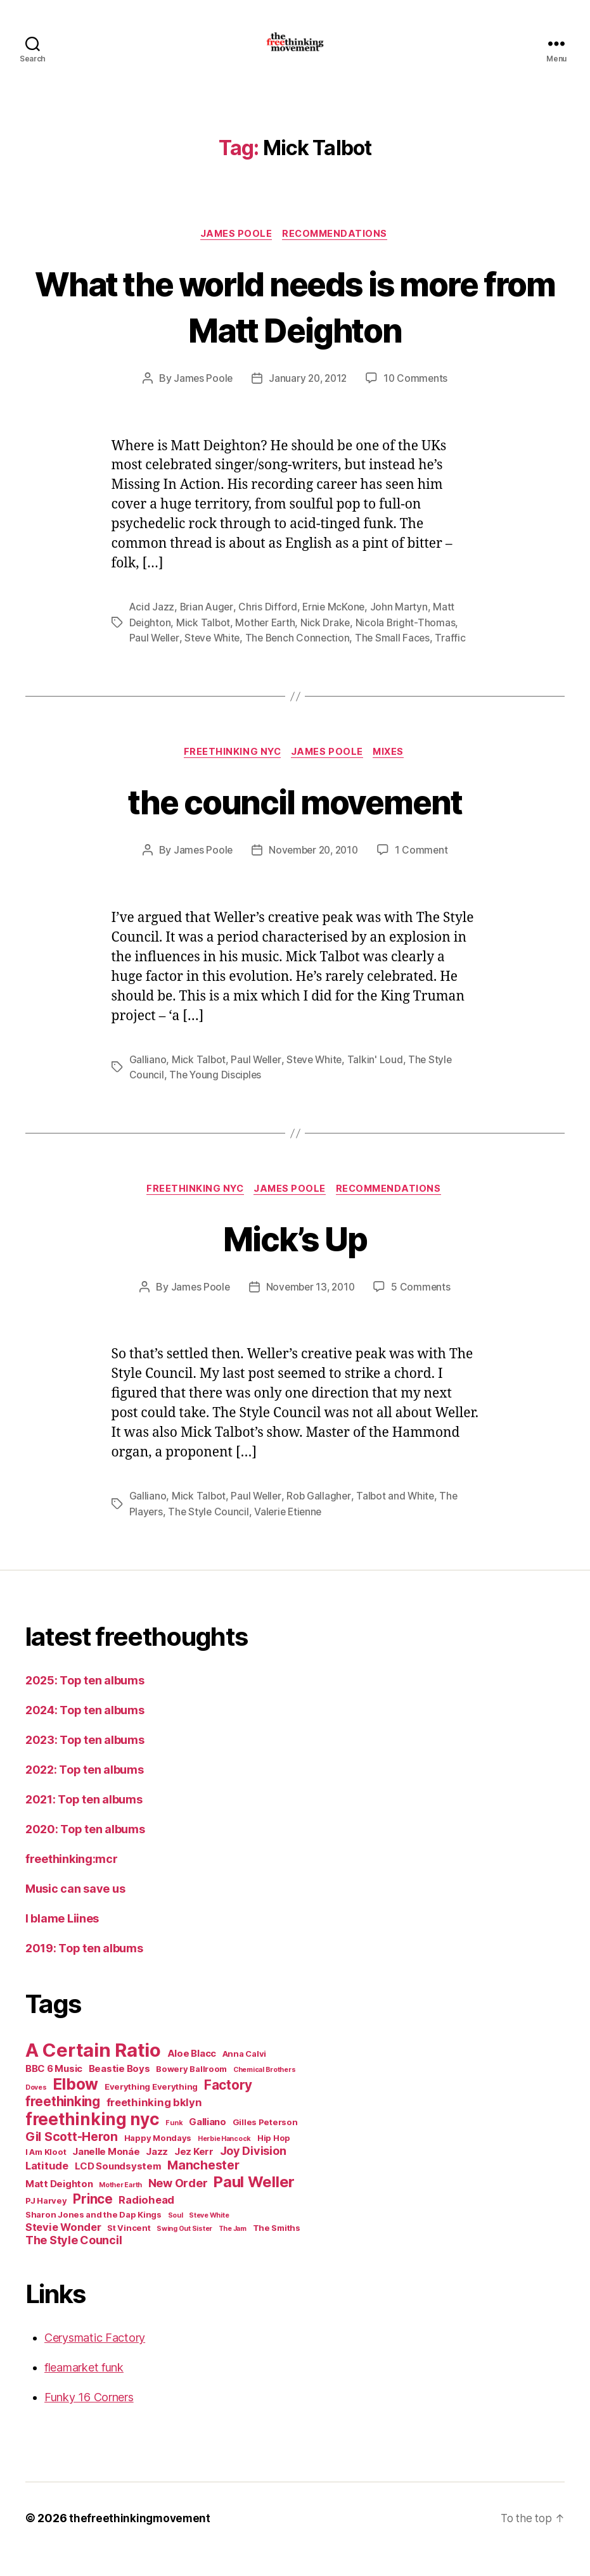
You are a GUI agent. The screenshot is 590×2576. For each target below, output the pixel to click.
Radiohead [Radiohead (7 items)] (146, 2222)
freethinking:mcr (71, 1881)
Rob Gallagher (321, 1518)
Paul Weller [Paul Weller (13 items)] (254, 2204)
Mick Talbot (204, 642)
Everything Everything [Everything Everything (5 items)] (151, 2109)
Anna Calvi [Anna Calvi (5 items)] (244, 2076)
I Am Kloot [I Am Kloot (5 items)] (45, 2174)
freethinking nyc (230, 773)
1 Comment (425, 871)
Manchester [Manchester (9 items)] (203, 2187)
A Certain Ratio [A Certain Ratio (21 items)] (93, 2072)
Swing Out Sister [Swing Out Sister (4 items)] (184, 2251)
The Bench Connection (302, 658)
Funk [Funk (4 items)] (174, 2145)
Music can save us (75, 1910)
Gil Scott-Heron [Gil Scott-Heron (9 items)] (71, 2158)
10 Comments (418, 399)
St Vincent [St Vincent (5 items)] (128, 2250)
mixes (394, 773)
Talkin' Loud (379, 1080)
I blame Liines (62, 1940)
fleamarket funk (84, 2389)
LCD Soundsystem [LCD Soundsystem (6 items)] (118, 2188)
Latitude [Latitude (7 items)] (46, 2187)
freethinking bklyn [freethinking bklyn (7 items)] (154, 2124)
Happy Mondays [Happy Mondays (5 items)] (158, 2160)
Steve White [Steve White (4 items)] (209, 2237)
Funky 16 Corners (89, 2419)
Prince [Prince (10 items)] (92, 2221)
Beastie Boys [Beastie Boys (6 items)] (119, 2091)
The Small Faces (399, 658)
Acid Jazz (152, 627)
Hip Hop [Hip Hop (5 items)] (273, 2160)
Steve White (214, 658)
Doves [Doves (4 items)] (36, 2110)
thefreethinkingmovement (141, 2540)
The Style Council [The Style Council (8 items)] (73, 2262)
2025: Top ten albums (84, 1702)
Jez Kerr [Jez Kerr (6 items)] (194, 2174)
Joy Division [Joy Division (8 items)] (253, 2173)
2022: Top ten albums (84, 1791)
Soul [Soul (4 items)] (175, 2237)
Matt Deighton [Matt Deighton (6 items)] (59, 2206)
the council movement (295, 821)
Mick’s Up (295, 1259)
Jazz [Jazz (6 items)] (157, 2174)
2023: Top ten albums (84, 1762)
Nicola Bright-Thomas (409, 642)
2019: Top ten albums (84, 1970)
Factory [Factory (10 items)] (228, 2107)
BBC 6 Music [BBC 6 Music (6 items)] (53, 2091)
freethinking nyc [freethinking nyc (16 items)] (92, 2141)
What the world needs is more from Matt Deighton (295, 325)
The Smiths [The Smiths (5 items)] (276, 2250)
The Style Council (209, 1533)
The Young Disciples (216, 1095)
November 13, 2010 (310, 1309)
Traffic (457, 658)
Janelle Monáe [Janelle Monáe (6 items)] (106, 2174)
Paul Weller (155, 658)
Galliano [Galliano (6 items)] (207, 2144)
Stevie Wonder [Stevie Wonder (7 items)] (63, 2249)
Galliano (148, 1080)
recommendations (338, 254)
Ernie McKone (336, 627)
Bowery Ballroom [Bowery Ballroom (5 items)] (191, 2091)
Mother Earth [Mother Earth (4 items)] (120, 2207)
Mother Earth (267, 642)
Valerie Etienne (291, 1533)
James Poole (235, 254)
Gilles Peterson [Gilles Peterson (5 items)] (265, 2144)
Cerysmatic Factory (94, 2359)
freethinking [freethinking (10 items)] (62, 2123)
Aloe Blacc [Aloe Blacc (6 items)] (191, 2075)
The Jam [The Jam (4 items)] (233, 2251)
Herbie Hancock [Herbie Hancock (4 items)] (224, 2161)
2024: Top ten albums (84, 1732)
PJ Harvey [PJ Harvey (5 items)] (46, 2223)
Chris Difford (269, 627)
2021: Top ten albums (84, 1821)
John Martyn (402, 627)
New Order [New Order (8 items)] (178, 2205)
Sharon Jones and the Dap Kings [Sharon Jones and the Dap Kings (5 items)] (93, 2237)
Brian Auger (208, 627)
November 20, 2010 (313, 871)
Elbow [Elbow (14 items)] (75, 2106)
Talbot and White (399, 1518)
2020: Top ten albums (85, 1851)
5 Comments (423, 1309)
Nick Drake (329, 642)
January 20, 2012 (308, 399)
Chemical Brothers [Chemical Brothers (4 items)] (264, 2092)
